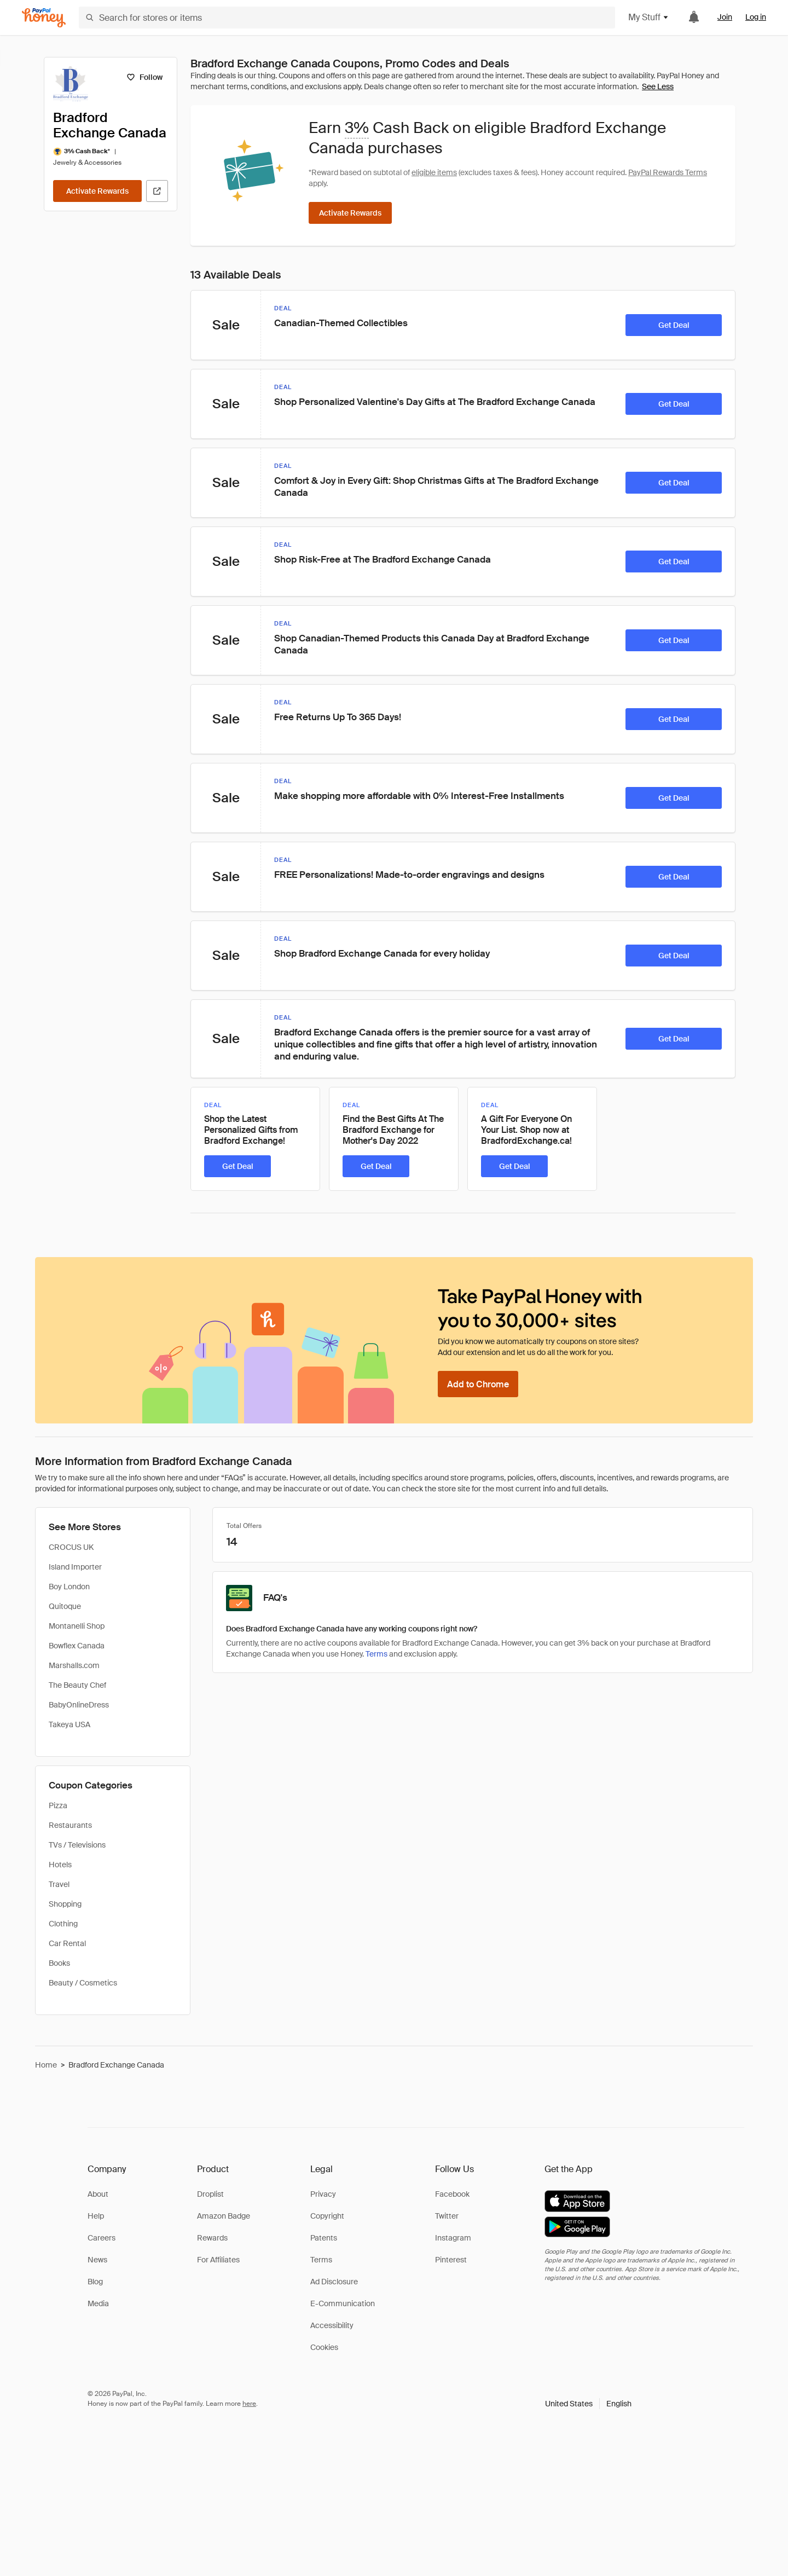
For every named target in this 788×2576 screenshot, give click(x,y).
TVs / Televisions (77, 1845)
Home (46, 2065)
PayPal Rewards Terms (667, 172)
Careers (101, 2238)
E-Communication (342, 2303)
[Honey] (44, 17)
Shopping (65, 1904)
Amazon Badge (223, 2216)
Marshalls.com (74, 1665)
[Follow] (144, 77)
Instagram (453, 2238)
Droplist (210, 2194)
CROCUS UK (71, 1547)
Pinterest (451, 2260)
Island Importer (75, 1567)
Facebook (452, 2194)
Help (96, 2216)
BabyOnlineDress (79, 1705)
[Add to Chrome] (478, 1384)
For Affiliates (218, 2260)
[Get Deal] (673, 325)
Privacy (323, 2194)
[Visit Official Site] (157, 191)
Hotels (60, 1864)
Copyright (327, 2216)
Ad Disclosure (334, 2281)
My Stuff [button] (648, 17)
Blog (95, 2281)
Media (98, 2303)
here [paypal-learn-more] (249, 2403)
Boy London (69, 1586)
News (97, 2260)
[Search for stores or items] (347, 17)
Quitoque (65, 1606)
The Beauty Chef (77, 1685)
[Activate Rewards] (97, 191)
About (98, 2194)
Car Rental (67, 1943)
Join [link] (724, 17)
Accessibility (332, 2325)
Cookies (324, 2347)
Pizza (58, 1805)
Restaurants (70, 1825)
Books (59, 1963)
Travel (59, 1884)
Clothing (63, 1924)
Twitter (447, 2216)
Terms (376, 1654)
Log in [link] (755, 17)
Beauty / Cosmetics (83, 1983)
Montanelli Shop (77, 1626)
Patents (323, 2238)
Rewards (212, 2238)
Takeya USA (69, 1724)
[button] (588, 2403)
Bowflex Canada (77, 1646)
